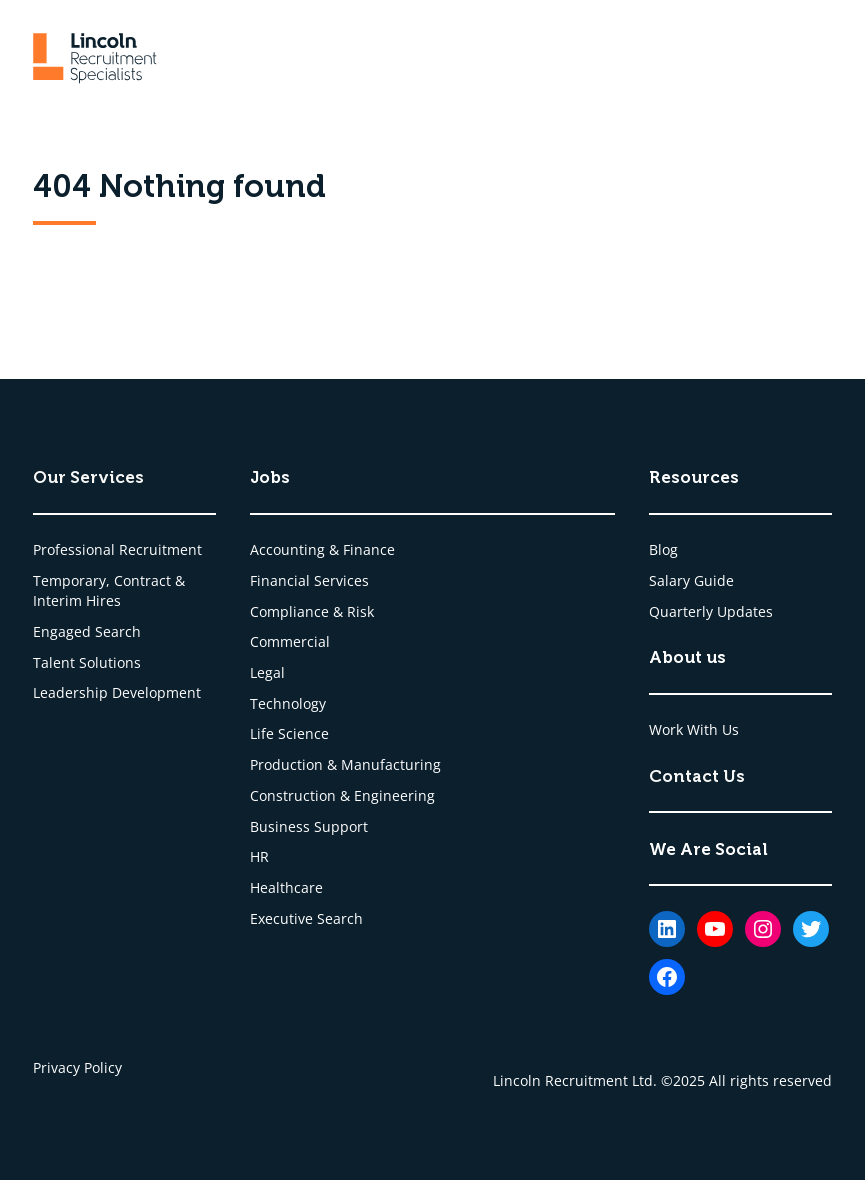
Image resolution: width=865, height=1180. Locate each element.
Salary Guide (691, 580)
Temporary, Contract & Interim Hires (109, 590)
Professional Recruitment (117, 549)
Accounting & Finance (322, 549)
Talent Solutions (87, 662)
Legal (267, 672)
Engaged (64, 631)
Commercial (290, 641)
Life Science (289, 733)
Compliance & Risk (312, 611)
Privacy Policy (77, 1067)
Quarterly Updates (711, 611)
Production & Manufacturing (345, 764)
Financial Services (309, 580)
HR (259, 856)
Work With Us (694, 729)
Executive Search (306, 918)
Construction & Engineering (342, 795)
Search (118, 631)
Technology (288, 703)
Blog (663, 549)
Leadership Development (117, 692)
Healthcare (286, 887)
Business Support (309, 826)
